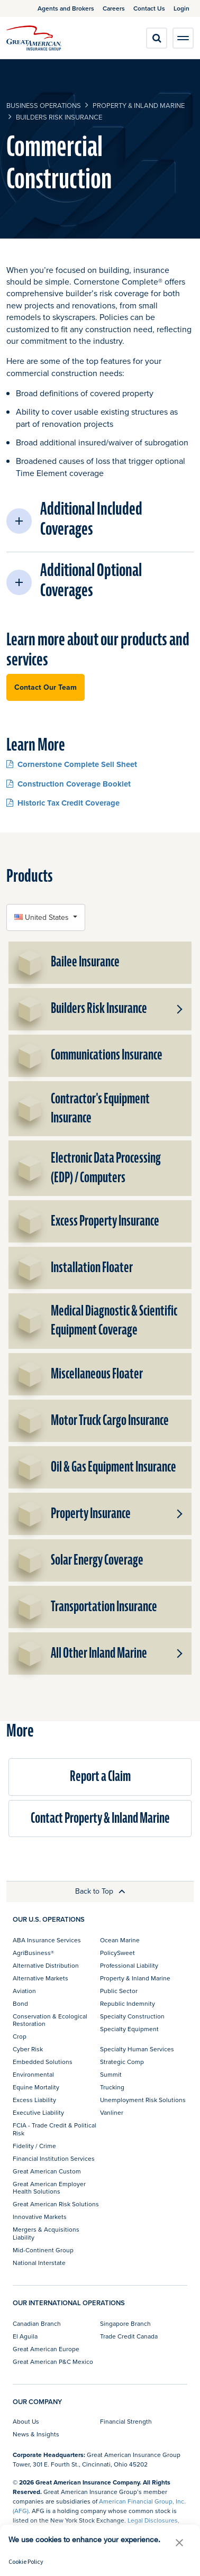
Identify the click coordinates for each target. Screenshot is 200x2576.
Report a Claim (100, 1776)
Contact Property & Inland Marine (100, 1818)
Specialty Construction (132, 2016)
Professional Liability (129, 1965)
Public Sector (119, 1990)
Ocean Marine (120, 1939)
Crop (19, 2036)
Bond (20, 2003)
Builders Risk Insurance (59, 117)
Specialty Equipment (129, 2028)
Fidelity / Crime (34, 2145)
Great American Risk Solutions (56, 2203)
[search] (156, 38)
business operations (43, 105)
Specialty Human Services (137, 2048)
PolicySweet (117, 1952)
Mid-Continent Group (43, 2249)
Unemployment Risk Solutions (143, 2099)
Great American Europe (46, 2348)
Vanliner (111, 2112)
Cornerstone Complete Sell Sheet (71, 764)
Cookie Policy (25, 2561)
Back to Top (100, 1891)
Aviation (24, 1990)
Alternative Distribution (46, 1965)
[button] (100, 521)
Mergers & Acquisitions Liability (46, 2233)
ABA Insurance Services (47, 1939)
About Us (26, 2421)
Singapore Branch (125, 2323)
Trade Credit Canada (129, 2336)
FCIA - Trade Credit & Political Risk (54, 2129)
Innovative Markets (40, 2216)
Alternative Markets (40, 1978)
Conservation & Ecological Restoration (50, 2020)
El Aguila (25, 2336)
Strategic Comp (122, 2061)
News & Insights (36, 2433)
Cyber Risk (28, 2048)
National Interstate (39, 2262)
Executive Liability (38, 2112)
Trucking (112, 2086)
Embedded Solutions (42, 2061)
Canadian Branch (37, 2323)
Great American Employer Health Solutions (49, 2187)
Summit (111, 2074)
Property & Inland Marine (139, 105)
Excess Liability (34, 2099)
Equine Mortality (36, 2086)
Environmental (33, 2074)
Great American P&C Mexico (53, 2361)
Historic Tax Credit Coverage (63, 802)
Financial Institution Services (54, 2158)
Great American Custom (47, 2171)
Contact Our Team (45, 687)
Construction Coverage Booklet (68, 783)
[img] (33, 38)
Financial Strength (126, 2421)
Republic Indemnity (127, 2003)
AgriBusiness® (33, 1952)
